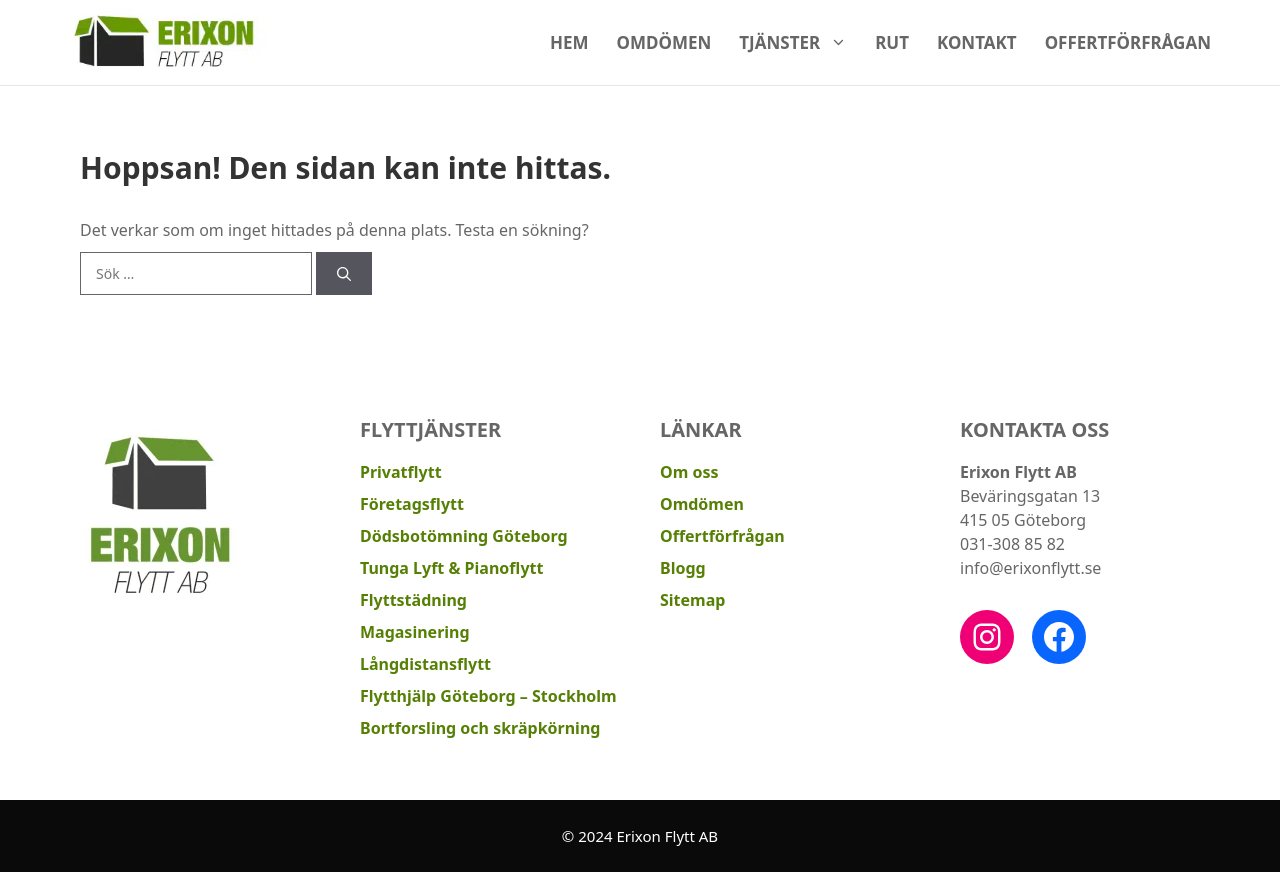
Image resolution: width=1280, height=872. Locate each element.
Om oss (689, 472)
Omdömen (664, 42)
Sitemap (692, 600)
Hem (569, 42)
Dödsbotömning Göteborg (464, 536)
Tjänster (800, 42)
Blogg (683, 568)
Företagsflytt (412, 504)
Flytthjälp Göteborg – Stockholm (488, 696)
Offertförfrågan (1128, 42)
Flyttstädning (413, 600)
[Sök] (344, 273)
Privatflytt (401, 472)
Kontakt (977, 42)
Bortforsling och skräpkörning (480, 728)
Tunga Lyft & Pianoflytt (451, 568)
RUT (892, 42)
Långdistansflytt (425, 664)
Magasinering (415, 632)
